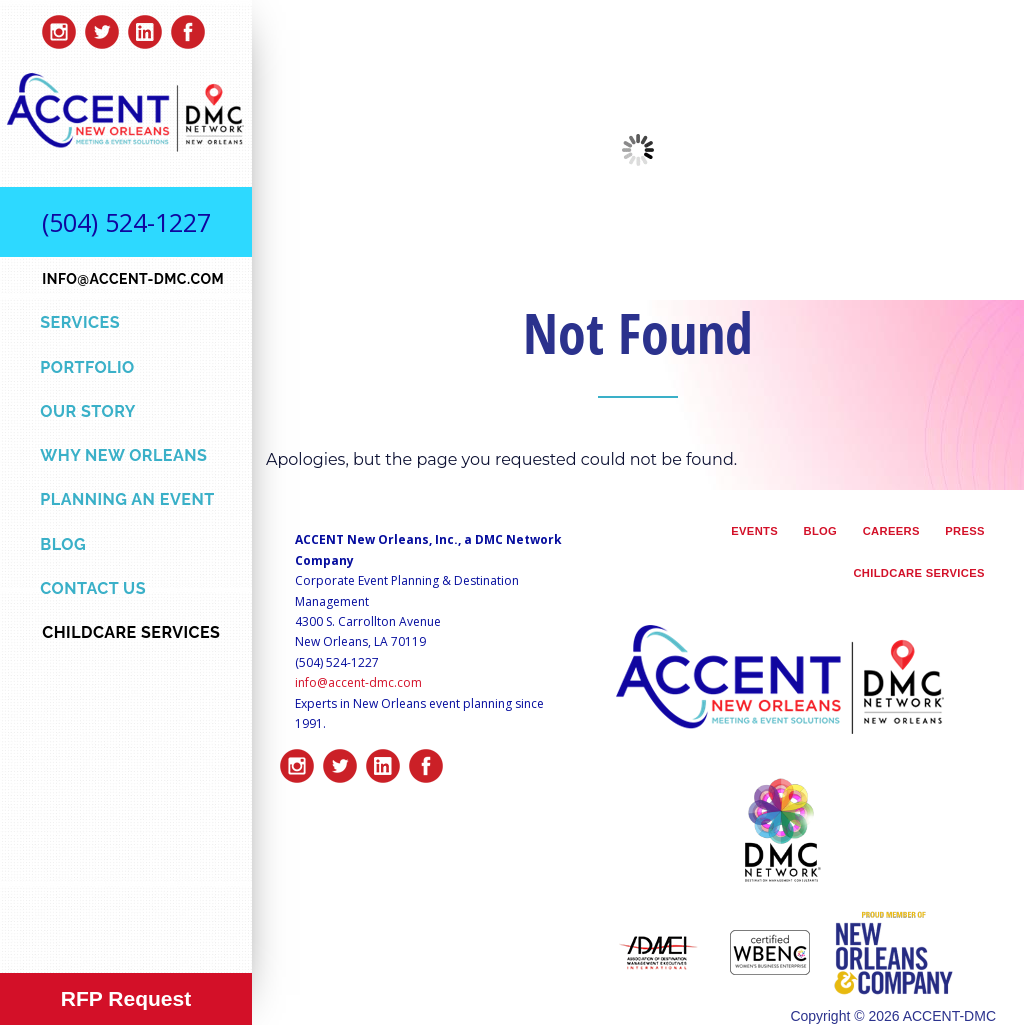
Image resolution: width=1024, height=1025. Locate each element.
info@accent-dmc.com (358, 682)
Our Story (88, 411)
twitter (102, 27)
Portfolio (87, 367)
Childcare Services (918, 573)
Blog (63, 544)
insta (59, 27)
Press (965, 531)
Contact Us (93, 588)
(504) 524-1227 (126, 222)
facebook (188, 27)
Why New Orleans (123, 455)
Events (754, 531)
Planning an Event (127, 499)
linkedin (145, 27)
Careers (891, 531)
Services (80, 322)
